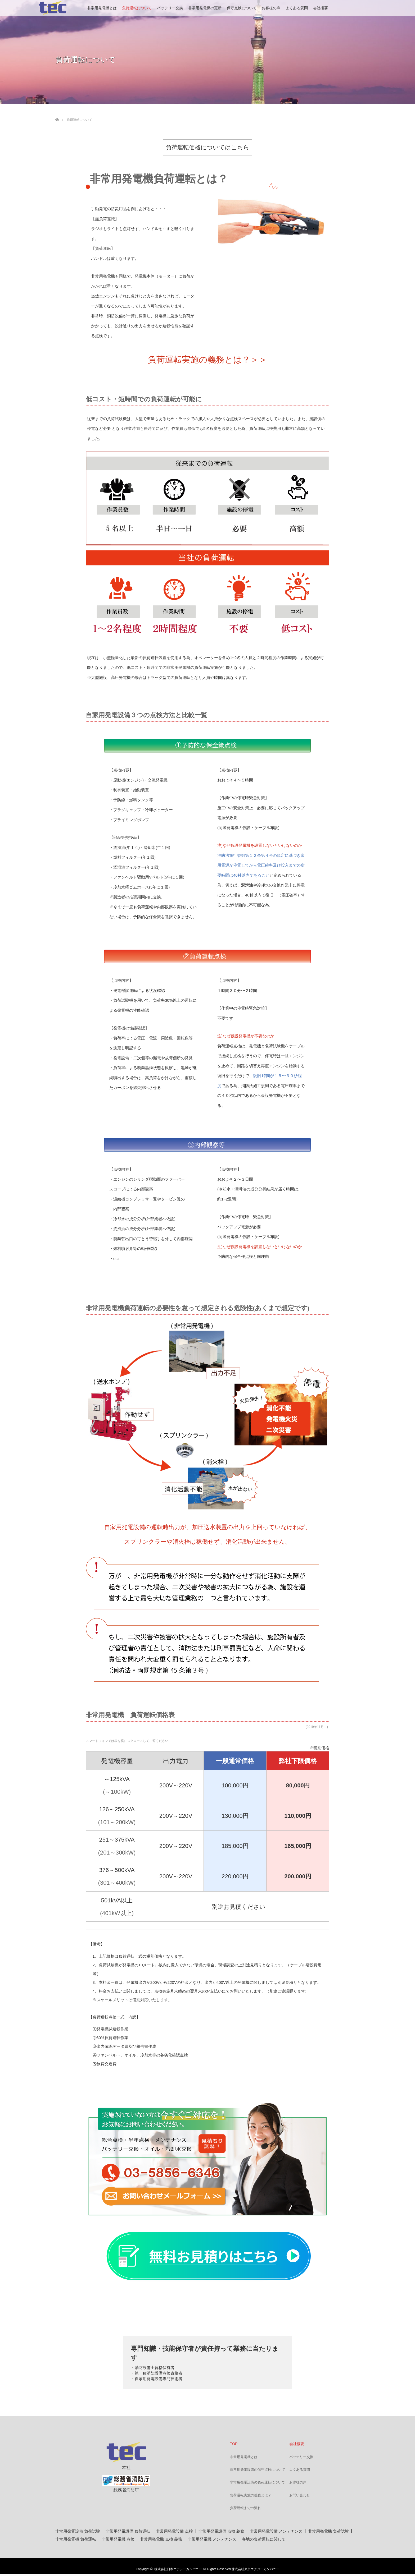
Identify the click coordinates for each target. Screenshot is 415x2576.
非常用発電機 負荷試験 (328, 2531)
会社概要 (320, 8)
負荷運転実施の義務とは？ (250, 2495)
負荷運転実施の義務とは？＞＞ (207, 359)
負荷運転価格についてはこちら (207, 147)
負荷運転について (137, 8)
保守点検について (241, 8)
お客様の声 (271, 8)
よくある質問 (297, 8)
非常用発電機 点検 (118, 2539)
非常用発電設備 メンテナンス (276, 2531)
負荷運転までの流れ (245, 2508)
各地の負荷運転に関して (264, 2539)
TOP (234, 2444)
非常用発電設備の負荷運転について (257, 2482)
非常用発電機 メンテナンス (212, 2539)
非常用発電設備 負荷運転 (128, 2531)
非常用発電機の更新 (205, 8)
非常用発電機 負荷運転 (75, 2539)
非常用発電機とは (102, 8)
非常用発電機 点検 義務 (161, 2539)
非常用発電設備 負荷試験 (77, 2531)
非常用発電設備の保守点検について (257, 2470)
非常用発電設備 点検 (174, 2531)
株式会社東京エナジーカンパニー (255, 2569)
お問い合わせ (299, 2495)
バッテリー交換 (170, 8)
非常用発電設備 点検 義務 (221, 2531)
